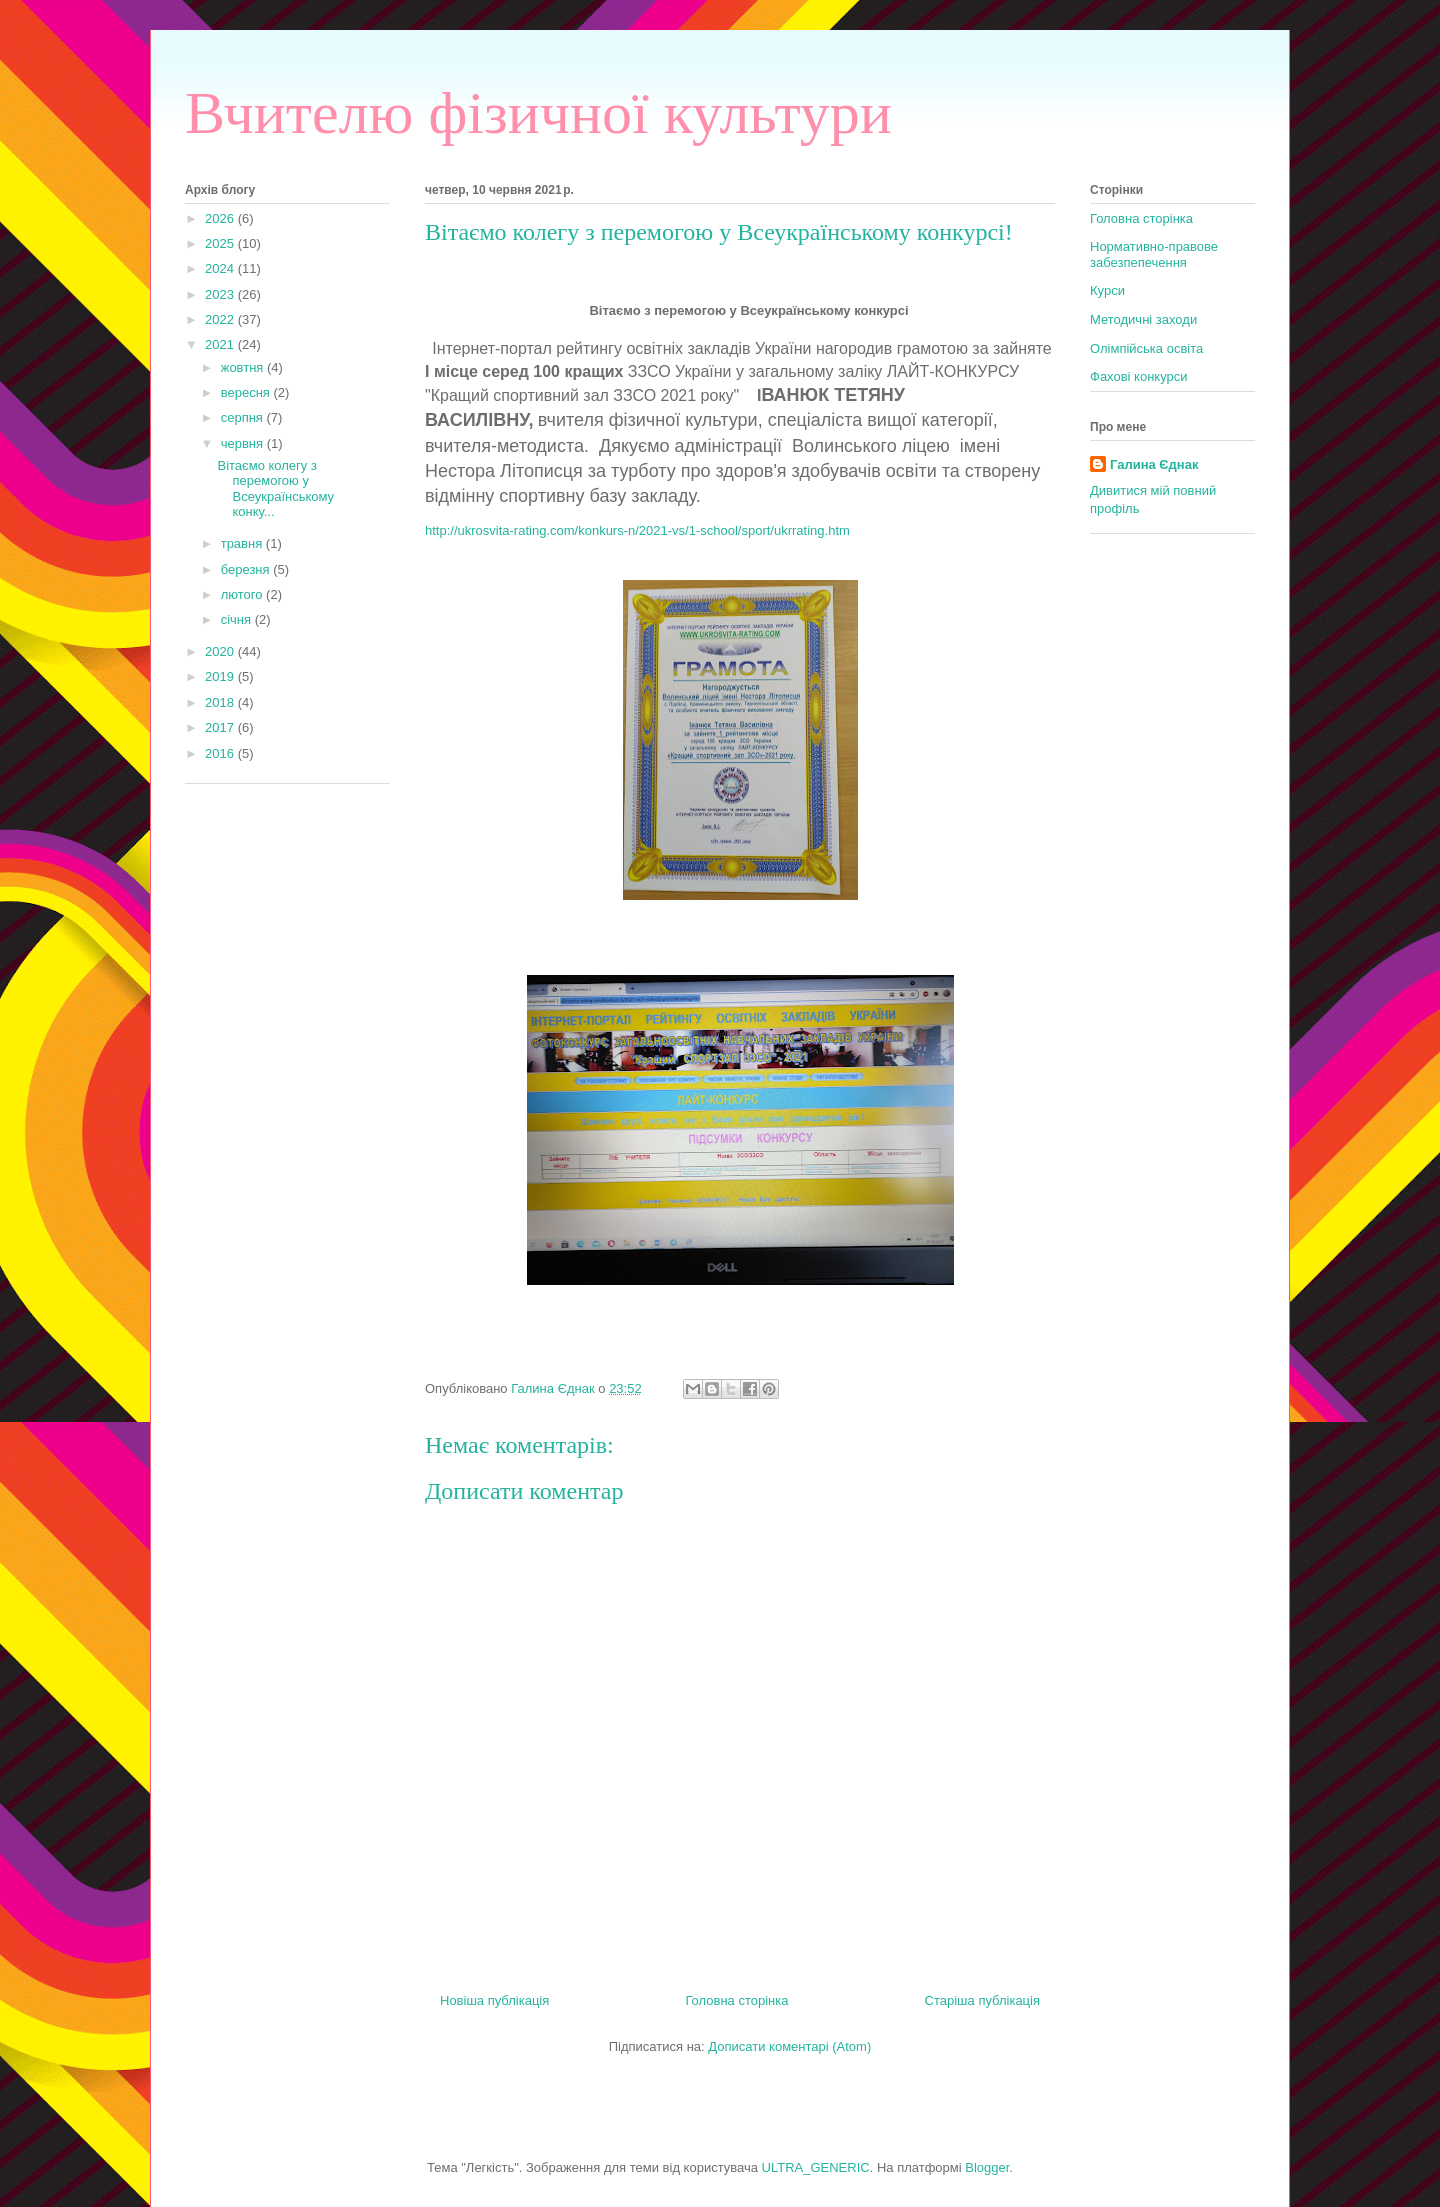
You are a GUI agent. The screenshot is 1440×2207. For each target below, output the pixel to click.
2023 (221, 294)
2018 (221, 702)
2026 (221, 218)
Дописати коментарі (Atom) (789, 2046)
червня (244, 443)
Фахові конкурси (1139, 376)
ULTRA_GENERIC (816, 2167)
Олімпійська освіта (1146, 348)
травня (243, 543)
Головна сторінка (736, 2000)
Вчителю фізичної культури (538, 113)
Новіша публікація (494, 2000)
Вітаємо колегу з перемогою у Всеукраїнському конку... (275, 489)
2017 (221, 727)
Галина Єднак (1154, 464)
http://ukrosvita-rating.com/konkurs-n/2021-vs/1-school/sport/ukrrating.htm (637, 530)
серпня (244, 417)
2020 (221, 651)
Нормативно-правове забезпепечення (1154, 254)
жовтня (244, 367)
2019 (221, 676)
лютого (243, 594)
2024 (221, 268)
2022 (221, 319)
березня (247, 569)
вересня (247, 392)
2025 (221, 243)
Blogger (987, 2167)
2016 (221, 753)
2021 (221, 344)
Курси (1107, 290)
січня (238, 619)
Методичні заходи (1143, 319)
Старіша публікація (982, 2000)
